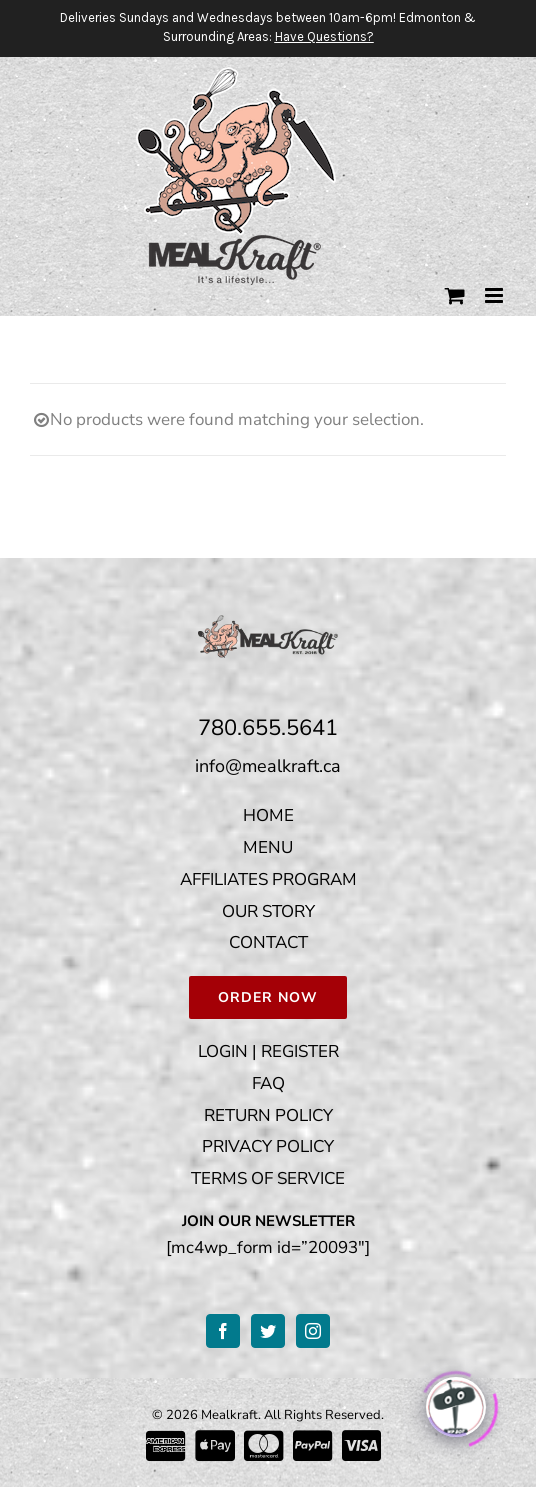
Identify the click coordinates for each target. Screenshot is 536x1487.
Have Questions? (324, 36)
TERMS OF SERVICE (268, 1178)
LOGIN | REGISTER (268, 1051)
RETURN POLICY (268, 1115)
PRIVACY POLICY (268, 1146)
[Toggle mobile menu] (495, 295)
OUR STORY (268, 911)
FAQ (268, 1083)
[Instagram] (313, 1331)
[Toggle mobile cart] (455, 295)
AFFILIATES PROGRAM (268, 879)
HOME (268, 815)
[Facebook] (223, 1331)
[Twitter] (268, 1331)
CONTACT (268, 942)
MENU (268, 847)
